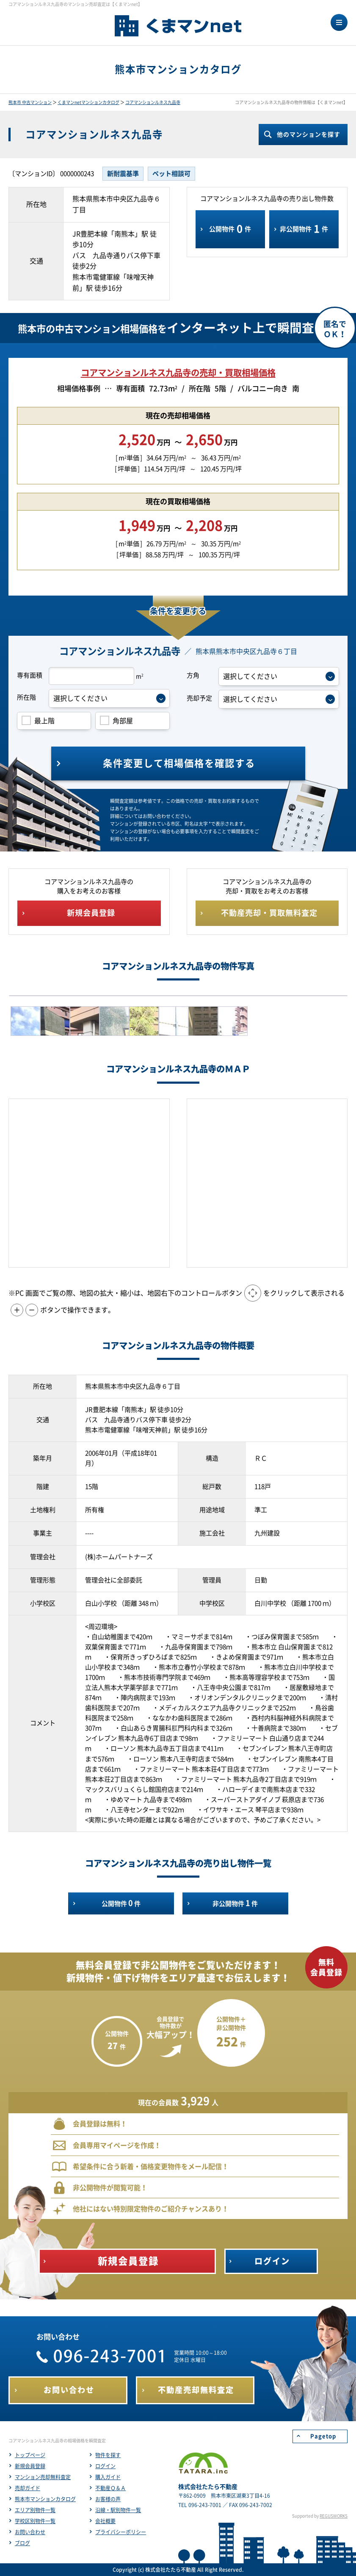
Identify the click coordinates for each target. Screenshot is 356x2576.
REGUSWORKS (334, 2516)
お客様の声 (108, 2499)
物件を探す (108, 2455)
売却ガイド (27, 2488)
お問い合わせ (30, 2532)
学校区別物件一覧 (35, 2521)
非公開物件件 (304, 229)
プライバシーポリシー (120, 2532)
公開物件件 (230, 229)
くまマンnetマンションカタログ (88, 102)
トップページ (30, 2455)
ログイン (105, 2466)
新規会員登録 (30, 2466)
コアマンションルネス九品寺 (152, 102)
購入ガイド (108, 2477)
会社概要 (105, 2521)
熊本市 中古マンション (30, 102)
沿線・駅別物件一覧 (118, 2510)
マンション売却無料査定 (43, 2477)
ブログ (22, 2543)
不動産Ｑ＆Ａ (110, 2488)
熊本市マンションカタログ (45, 2499)
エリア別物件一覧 (35, 2510)
